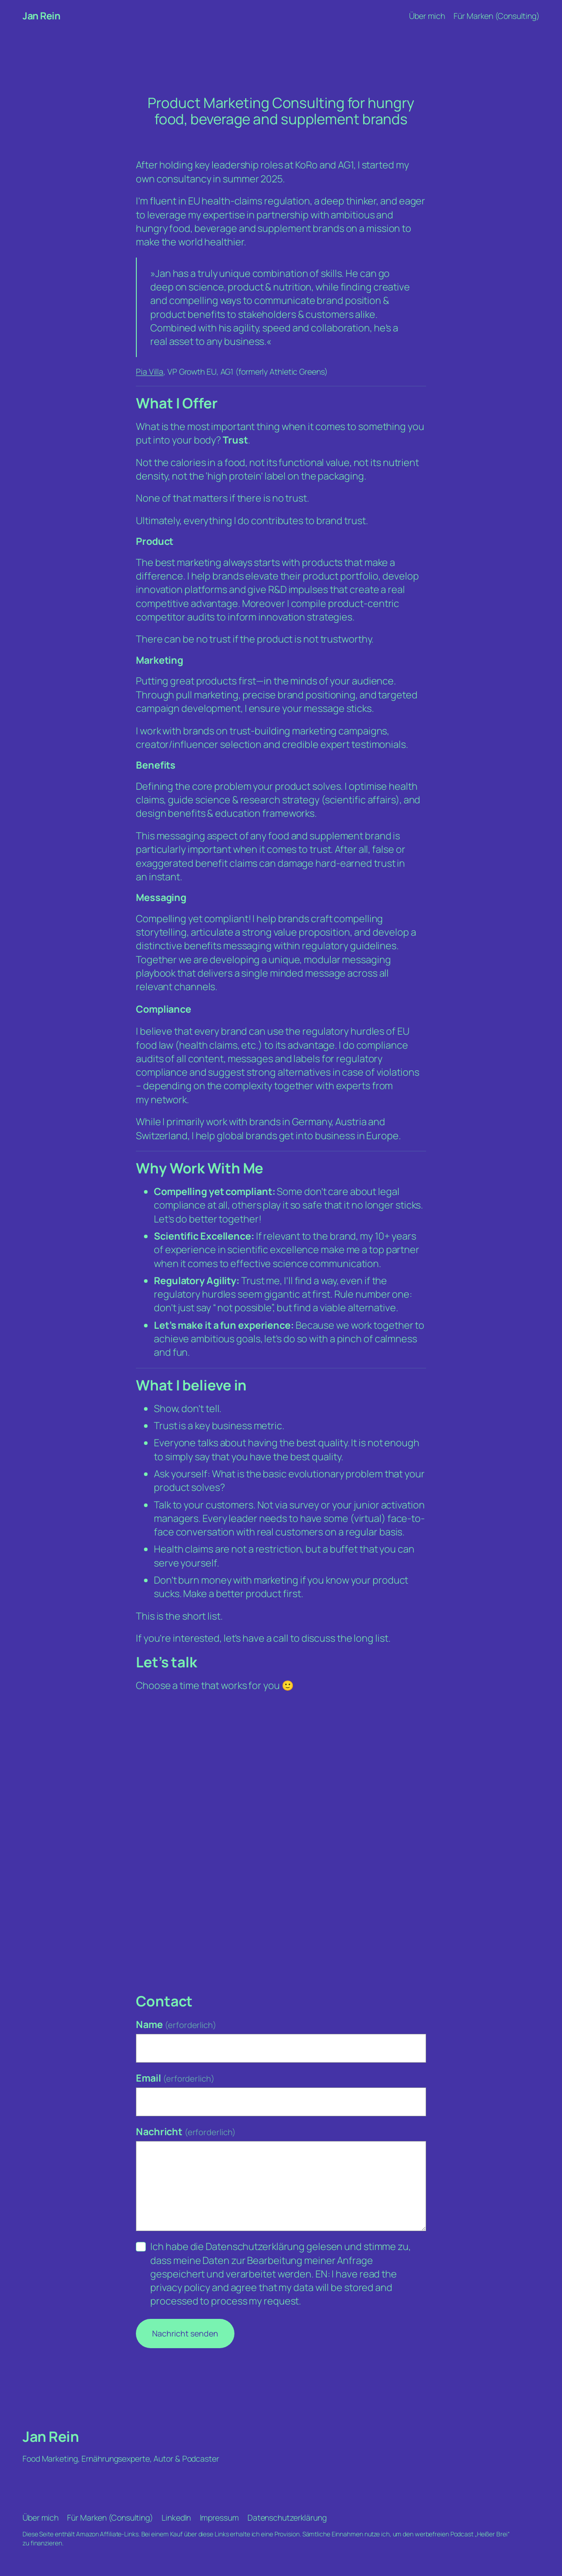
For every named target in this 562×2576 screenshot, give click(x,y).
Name (176, 2024)
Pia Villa (149, 371)
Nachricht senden (185, 2333)
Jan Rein (41, 15)
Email (175, 2077)
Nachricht (186, 2131)
